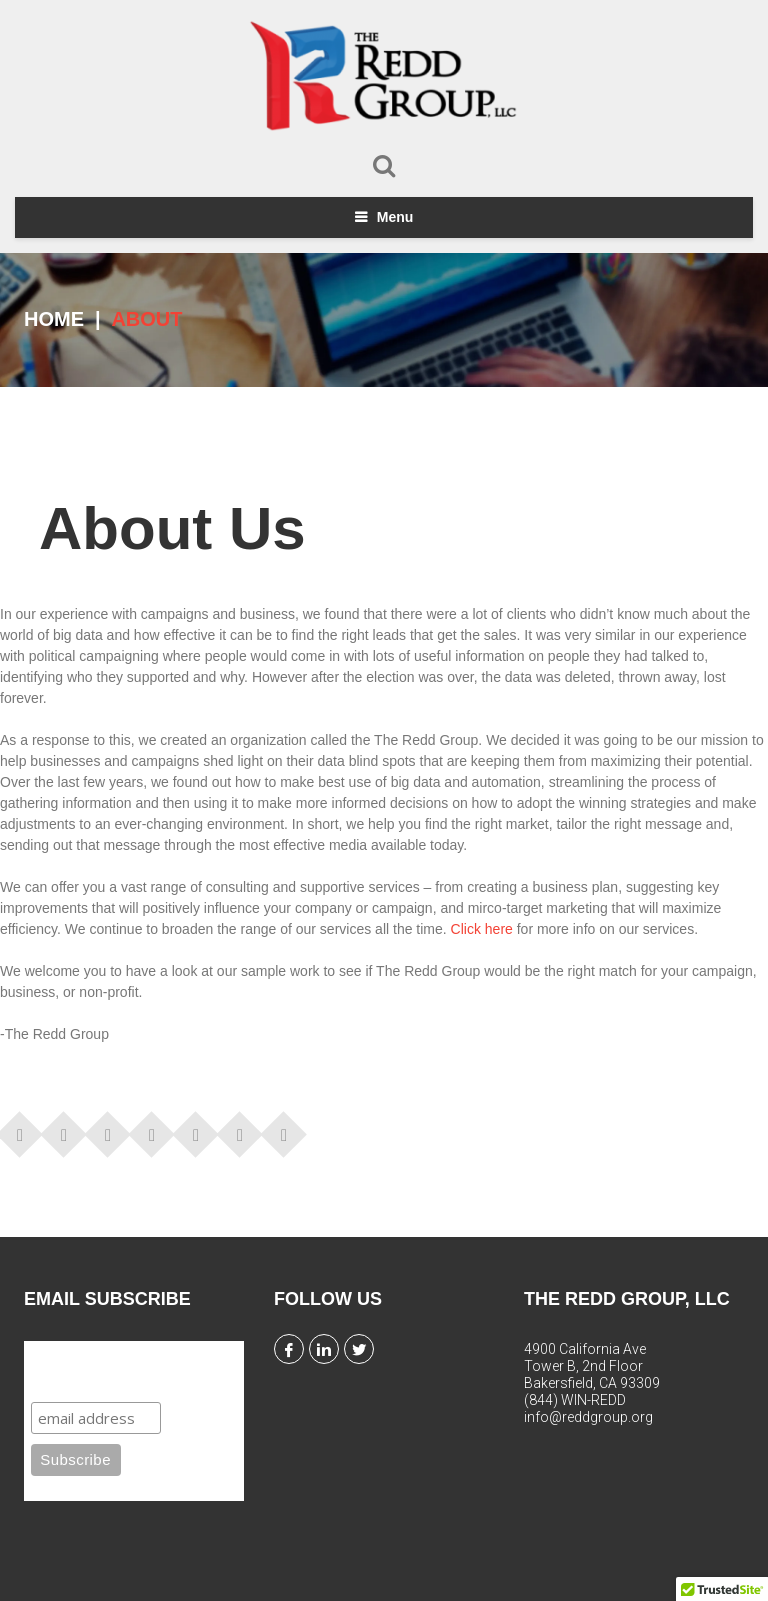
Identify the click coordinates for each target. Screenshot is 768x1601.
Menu (395, 217)
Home (54, 319)
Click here (482, 929)
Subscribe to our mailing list (125, 1368)
